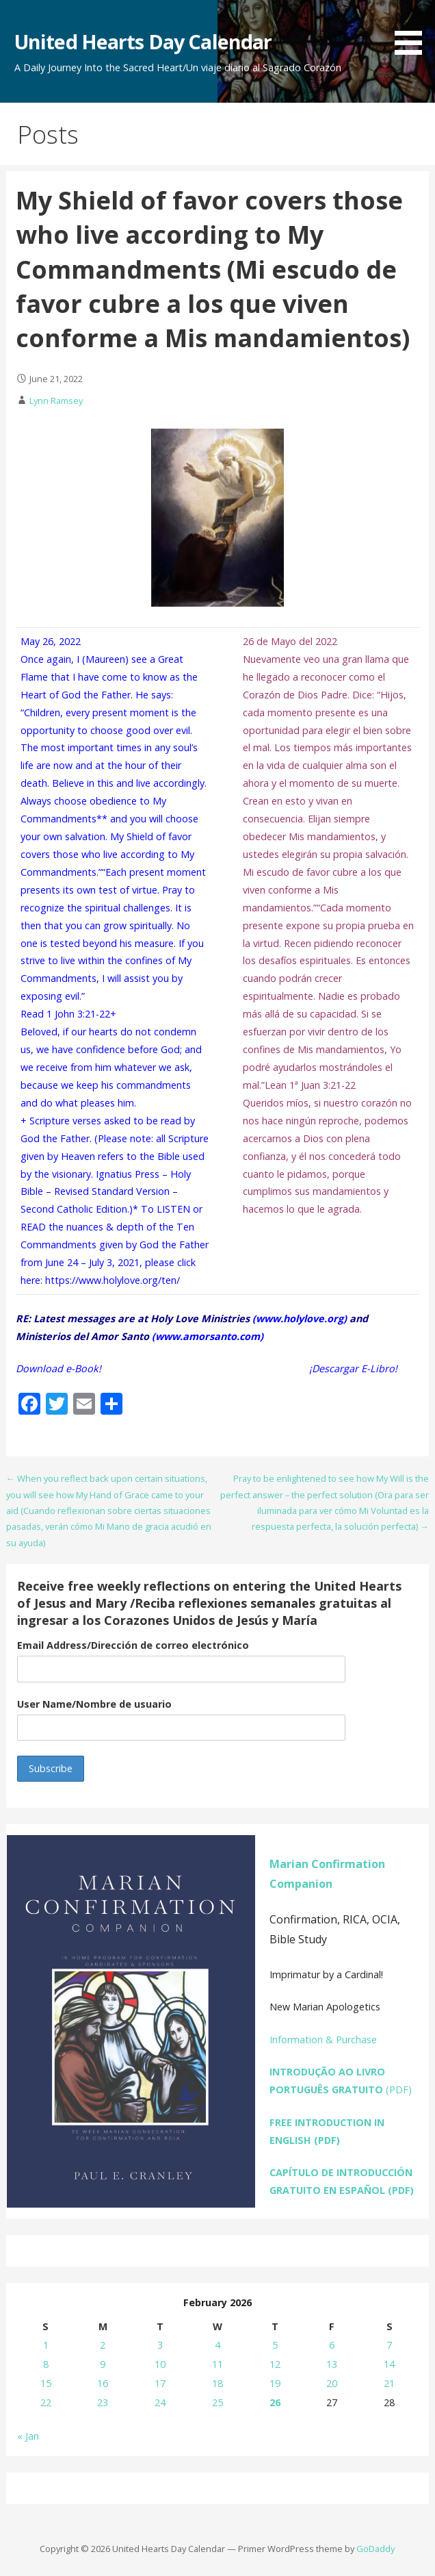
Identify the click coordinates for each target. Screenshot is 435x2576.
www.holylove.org (299, 1318)
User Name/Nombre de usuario (94, 1703)
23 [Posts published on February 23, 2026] (102, 2402)
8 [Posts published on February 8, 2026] (46, 2364)
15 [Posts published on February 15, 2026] (45, 2383)
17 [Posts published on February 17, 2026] (160, 2383)
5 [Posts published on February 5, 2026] (275, 2344)
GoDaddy (375, 2548)
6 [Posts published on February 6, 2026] (331, 2344)
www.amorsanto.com (207, 1336)
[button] (413, 30)
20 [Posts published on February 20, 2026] (331, 2383)
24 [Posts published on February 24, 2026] (160, 2402)
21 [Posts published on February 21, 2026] (389, 2383)
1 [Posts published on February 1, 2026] (46, 2344)
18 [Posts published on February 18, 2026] (217, 2383)
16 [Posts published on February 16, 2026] (102, 2383)
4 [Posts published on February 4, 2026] (217, 2344)
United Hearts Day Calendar (143, 41)
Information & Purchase (323, 2039)
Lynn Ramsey (56, 400)
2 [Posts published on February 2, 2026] (102, 2344)
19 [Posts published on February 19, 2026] (274, 2383)
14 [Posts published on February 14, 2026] (389, 2364)
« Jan (28, 2435)
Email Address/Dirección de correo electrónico (133, 1645)
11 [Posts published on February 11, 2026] (217, 2364)
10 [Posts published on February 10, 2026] (160, 2364)
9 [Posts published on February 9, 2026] (102, 2364)
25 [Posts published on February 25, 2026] (217, 2402)
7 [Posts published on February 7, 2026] (389, 2344)
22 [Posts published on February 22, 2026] (45, 2402)
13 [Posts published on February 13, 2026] (331, 2364)
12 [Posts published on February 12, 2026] (274, 2364)
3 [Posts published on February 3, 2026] (160, 2344)
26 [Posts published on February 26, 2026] (274, 2402)
